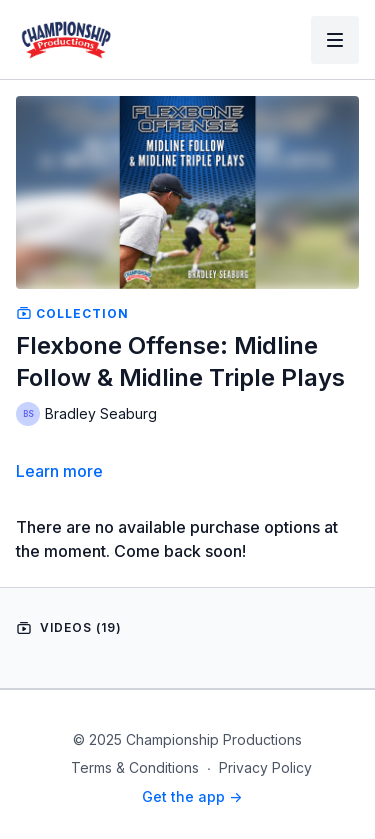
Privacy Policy (265, 767)
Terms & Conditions (135, 767)
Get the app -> (192, 796)
